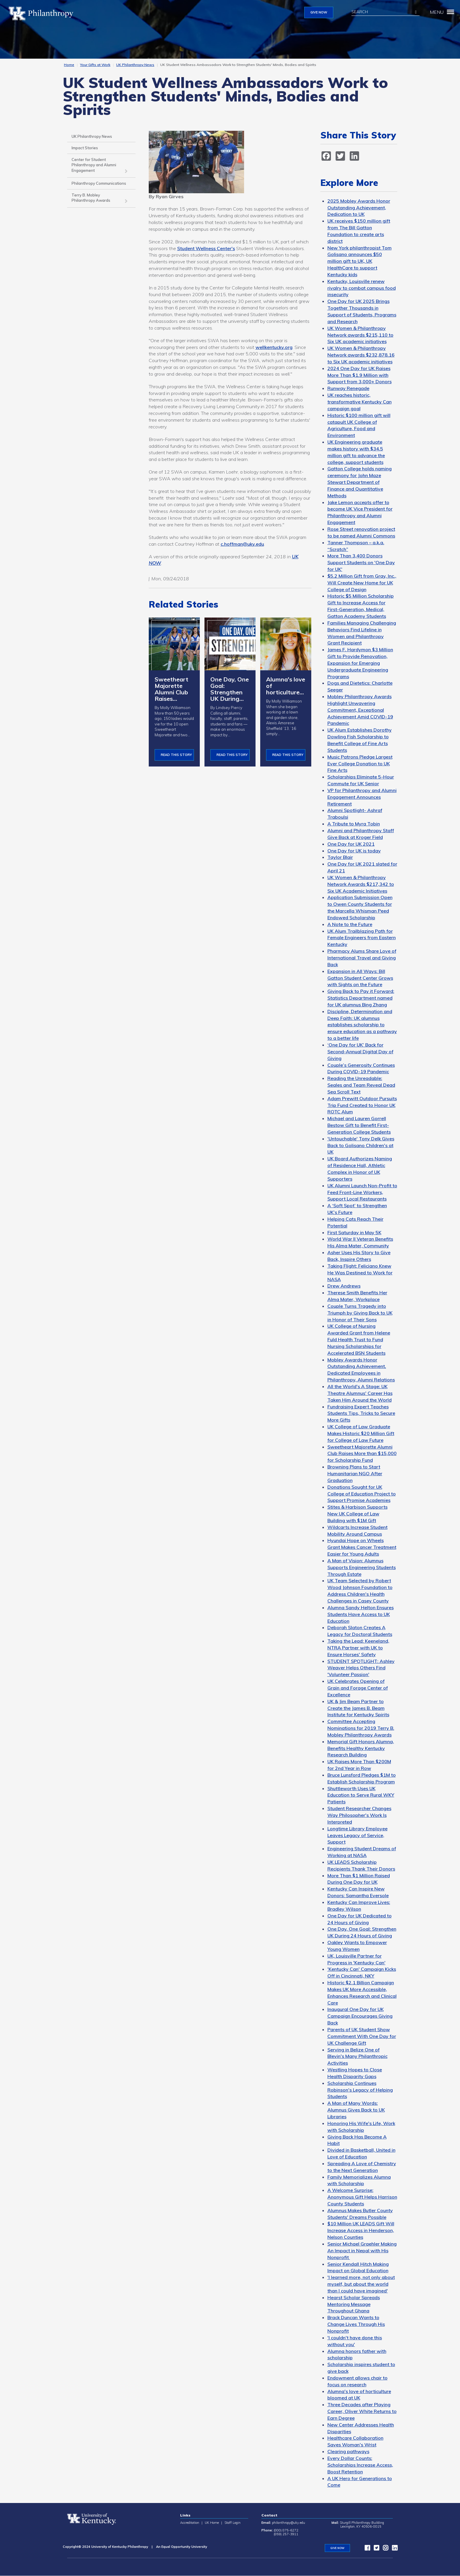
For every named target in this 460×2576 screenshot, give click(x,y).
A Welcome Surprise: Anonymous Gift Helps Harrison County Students (362, 2197)
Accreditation (189, 2523)
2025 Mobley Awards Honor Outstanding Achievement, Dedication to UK (358, 207)
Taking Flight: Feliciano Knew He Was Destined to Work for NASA (360, 1272)
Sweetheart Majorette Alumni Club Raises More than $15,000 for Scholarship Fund (362, 1453)
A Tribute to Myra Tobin (353, 824)
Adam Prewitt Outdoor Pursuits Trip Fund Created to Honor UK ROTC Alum (362, 1105)
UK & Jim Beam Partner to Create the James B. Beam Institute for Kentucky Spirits (358, 1708)
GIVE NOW (318, 12)
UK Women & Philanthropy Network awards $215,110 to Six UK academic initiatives (360, 335)
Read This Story (176, 755)
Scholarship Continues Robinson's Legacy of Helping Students (360, 2090)
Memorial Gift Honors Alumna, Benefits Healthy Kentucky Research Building (360, 1748)
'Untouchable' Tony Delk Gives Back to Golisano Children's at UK (360, 1145)
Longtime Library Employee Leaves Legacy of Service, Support (357, 1835)
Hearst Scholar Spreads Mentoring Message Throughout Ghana (353, 2304)
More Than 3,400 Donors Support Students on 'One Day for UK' (361, 562)
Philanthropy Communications (99, 183)
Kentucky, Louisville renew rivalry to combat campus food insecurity (361, 288)
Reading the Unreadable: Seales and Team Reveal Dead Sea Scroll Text (361, 1085)
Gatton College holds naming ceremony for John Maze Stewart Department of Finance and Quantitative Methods (359, 482)
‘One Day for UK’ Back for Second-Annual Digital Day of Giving (360, 1051)
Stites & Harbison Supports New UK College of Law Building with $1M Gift (357, 1513)
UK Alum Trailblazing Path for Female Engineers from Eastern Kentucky (361, 937)
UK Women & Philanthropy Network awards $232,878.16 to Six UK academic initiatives (361, 354)
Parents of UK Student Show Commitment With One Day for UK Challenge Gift (361, 2036)
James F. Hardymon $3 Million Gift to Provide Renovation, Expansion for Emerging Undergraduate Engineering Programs (360, 663)
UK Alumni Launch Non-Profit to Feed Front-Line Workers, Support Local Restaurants (362, 1192)
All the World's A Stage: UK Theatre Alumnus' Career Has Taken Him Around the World (360, 1393)
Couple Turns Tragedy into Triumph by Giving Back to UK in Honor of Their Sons (360, 1312)
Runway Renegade (348, 388)
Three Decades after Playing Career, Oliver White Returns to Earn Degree (362, 2411)
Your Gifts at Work (95, 64)
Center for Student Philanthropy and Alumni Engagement (94, 165)
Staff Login (232, 2523)
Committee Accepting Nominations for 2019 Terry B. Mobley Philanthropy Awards (360, 1728)
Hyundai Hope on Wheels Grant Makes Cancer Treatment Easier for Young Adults (361, 1547)
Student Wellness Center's (206, 248)
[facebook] (327, 155)
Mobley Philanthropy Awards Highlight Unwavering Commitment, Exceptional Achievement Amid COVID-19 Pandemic (360, 709)
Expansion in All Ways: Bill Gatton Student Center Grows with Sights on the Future (360, 978)
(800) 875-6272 (286, 2530)
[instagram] (384, 2549)
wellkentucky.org (274, 347)
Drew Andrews (344, 1286)
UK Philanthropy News (135, 64)
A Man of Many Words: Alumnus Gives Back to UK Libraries (356, 2109)
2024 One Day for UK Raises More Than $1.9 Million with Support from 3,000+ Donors (359, 375)
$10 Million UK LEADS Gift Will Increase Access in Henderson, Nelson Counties (360, 2230)
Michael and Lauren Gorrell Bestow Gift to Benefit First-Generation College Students (359, 1125)
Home (69, 64)
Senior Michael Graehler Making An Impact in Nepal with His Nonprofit (362, 2250)
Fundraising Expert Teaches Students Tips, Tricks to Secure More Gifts (361, 1413)
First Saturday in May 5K (354, 1232)
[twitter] (341, 155)
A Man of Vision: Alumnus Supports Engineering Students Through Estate (361, 1567)
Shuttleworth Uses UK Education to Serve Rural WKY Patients (360, 1795)
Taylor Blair (340, 857)
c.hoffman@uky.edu (242, 544)
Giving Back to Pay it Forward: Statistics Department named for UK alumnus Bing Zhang (360, 998)
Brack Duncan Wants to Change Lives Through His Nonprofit (356, 2324)
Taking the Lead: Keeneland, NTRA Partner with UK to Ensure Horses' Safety (358, 1647)
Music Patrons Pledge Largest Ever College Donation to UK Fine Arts (360, 763)
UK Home (212, 2523)
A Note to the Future (349, 924)
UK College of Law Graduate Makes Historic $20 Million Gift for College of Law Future (360, 1433)
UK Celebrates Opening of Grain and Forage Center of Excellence (357, 1687)
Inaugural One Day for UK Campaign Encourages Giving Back (360, 2016)
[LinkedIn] (356, 155)
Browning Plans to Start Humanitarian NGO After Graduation (354, 1473)
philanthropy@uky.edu (288, 2523)
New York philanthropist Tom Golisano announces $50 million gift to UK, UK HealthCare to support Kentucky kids (359, 261)
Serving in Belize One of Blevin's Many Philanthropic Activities (357, 2056)
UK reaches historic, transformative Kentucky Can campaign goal (359, 401)
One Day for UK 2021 (351, 844)
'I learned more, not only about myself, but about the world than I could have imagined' (361, 2284)
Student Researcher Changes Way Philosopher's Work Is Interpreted (359, 1815)
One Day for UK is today (354, 851)
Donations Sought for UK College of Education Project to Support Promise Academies (361, 1493)
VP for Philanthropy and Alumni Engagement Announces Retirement (362, 797)
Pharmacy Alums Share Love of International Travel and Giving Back (361, 957)
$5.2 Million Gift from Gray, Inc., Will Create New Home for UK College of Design (361, 582)
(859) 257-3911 (286, 2534)
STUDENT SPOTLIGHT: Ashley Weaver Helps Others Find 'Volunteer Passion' (361, 1668)
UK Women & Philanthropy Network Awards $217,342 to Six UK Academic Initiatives (360, 884)
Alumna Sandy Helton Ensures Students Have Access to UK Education (360, 1614)
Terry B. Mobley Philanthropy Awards (91, 198)
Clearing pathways (348, 2451)
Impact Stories (85, 147)
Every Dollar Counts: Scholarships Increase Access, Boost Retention (360, 2465)
